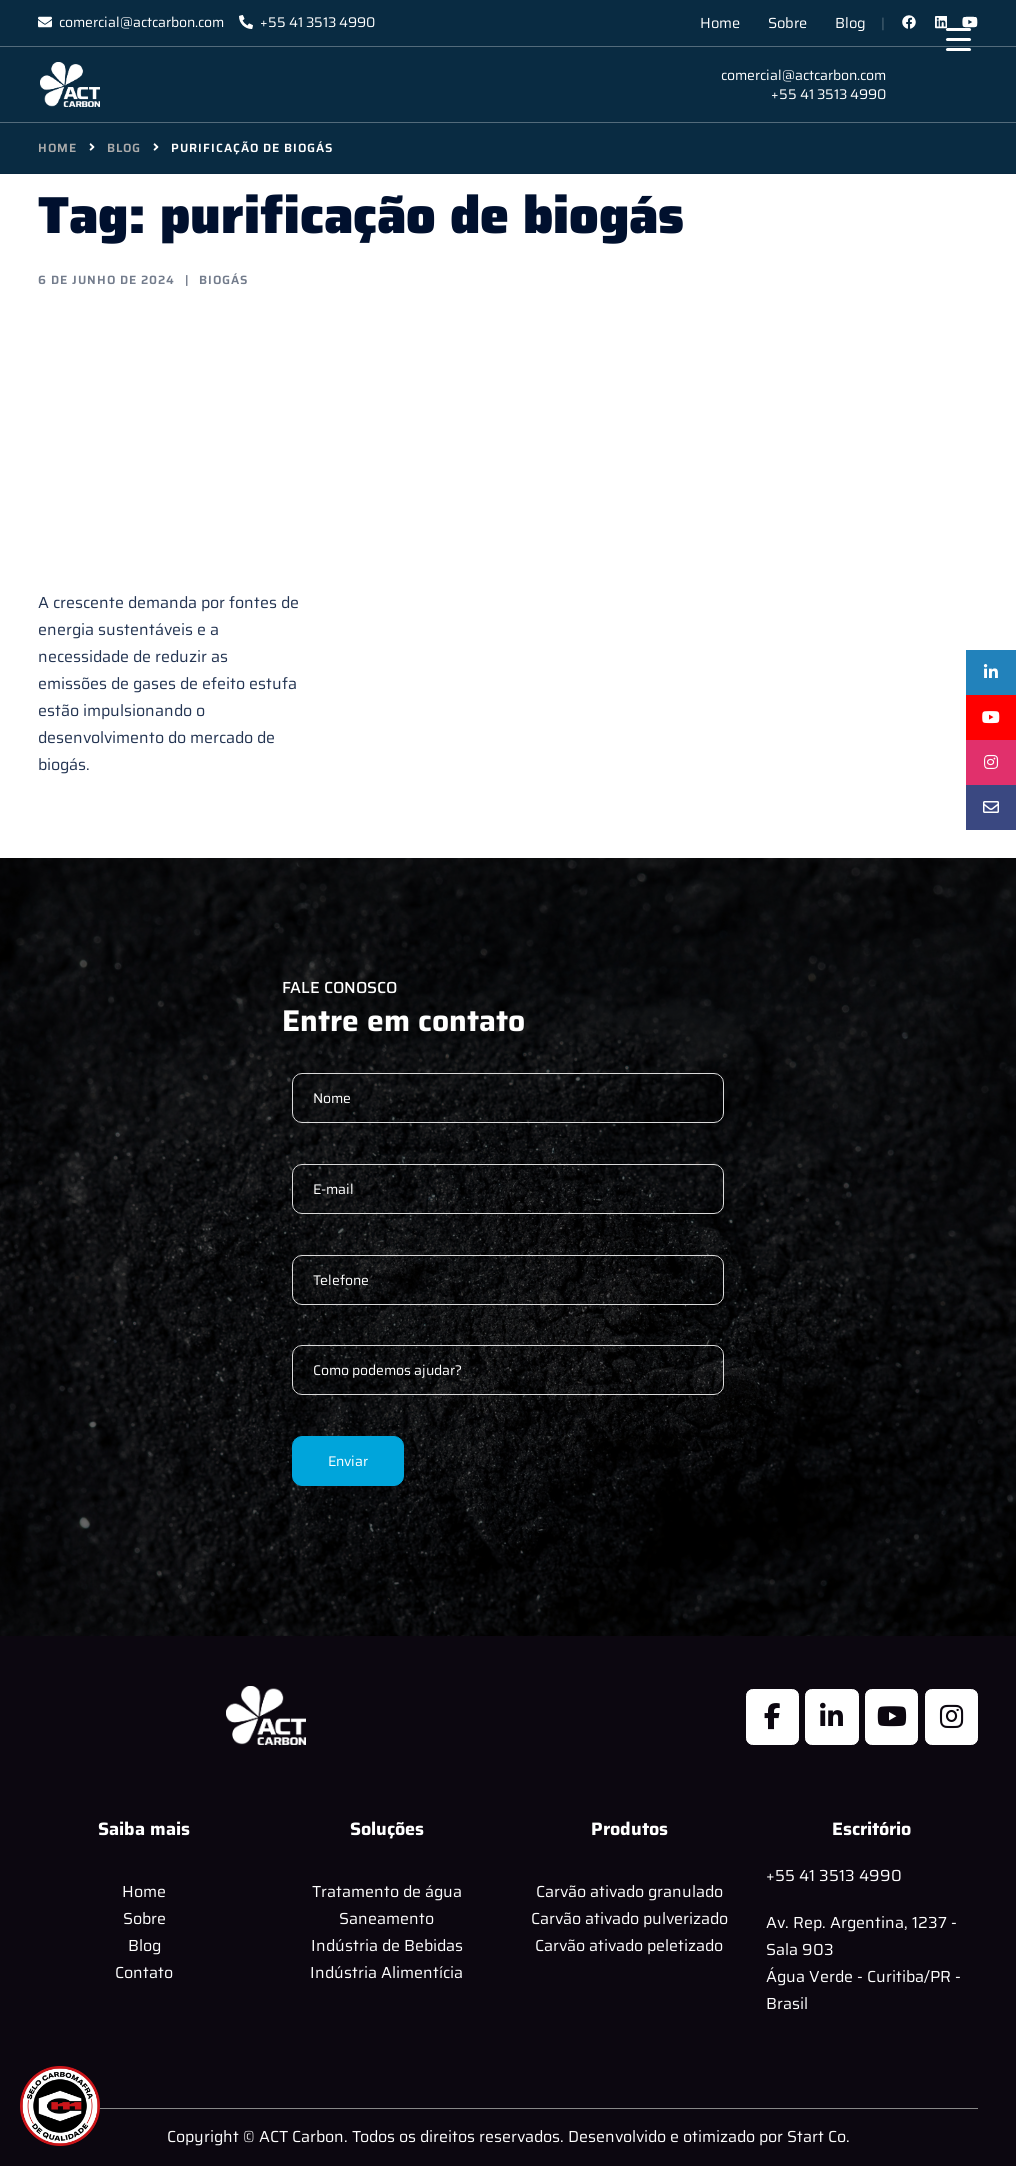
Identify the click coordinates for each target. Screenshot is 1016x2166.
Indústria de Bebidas (387, 1945)
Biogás (223, 279)
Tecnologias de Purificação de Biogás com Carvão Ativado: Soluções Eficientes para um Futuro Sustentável (159, 438)
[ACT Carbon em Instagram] (951, 1717)
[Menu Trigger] (958, 39)
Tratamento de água (387, 1891)
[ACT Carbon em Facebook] (772, 1717)
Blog (850, 22)
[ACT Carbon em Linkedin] (831, 1717)
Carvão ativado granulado (629, 1891)
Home (720, 22)
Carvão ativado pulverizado (629, 1918)
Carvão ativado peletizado (629, 1945)
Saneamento (386, 1918)
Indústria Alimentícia (386, 1972)
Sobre (787, 22)
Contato (144, 1972)
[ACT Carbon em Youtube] (891, 1717)
